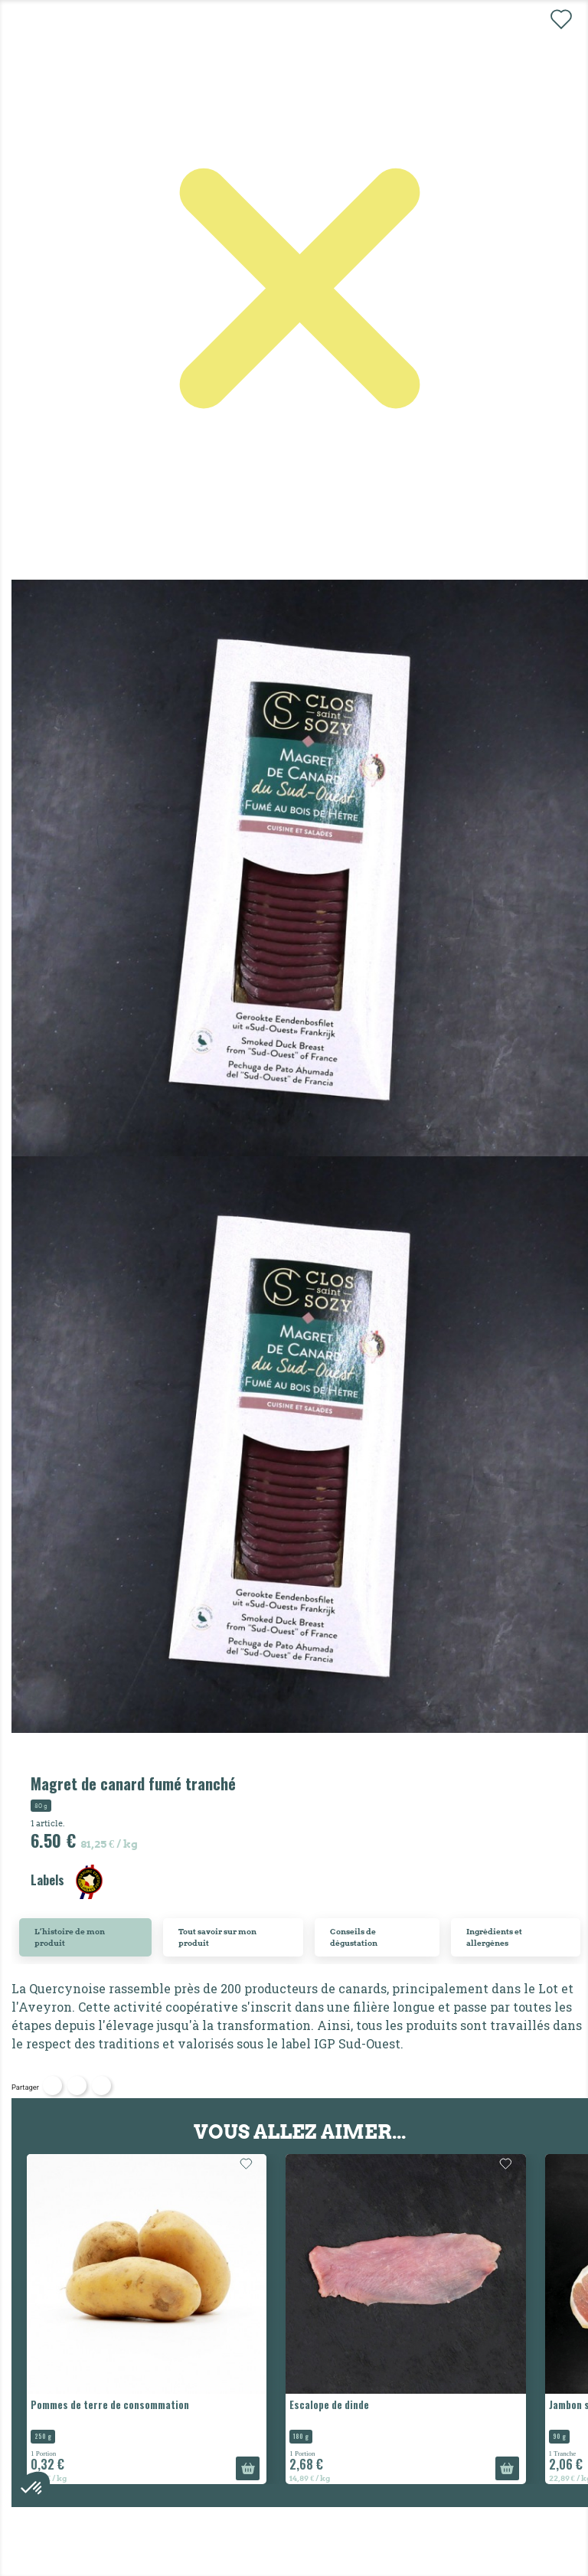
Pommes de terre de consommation (110, 2404)
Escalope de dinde (329, 2404)
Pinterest (101, 2085)
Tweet (77, 2085)
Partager (52, 2085)
